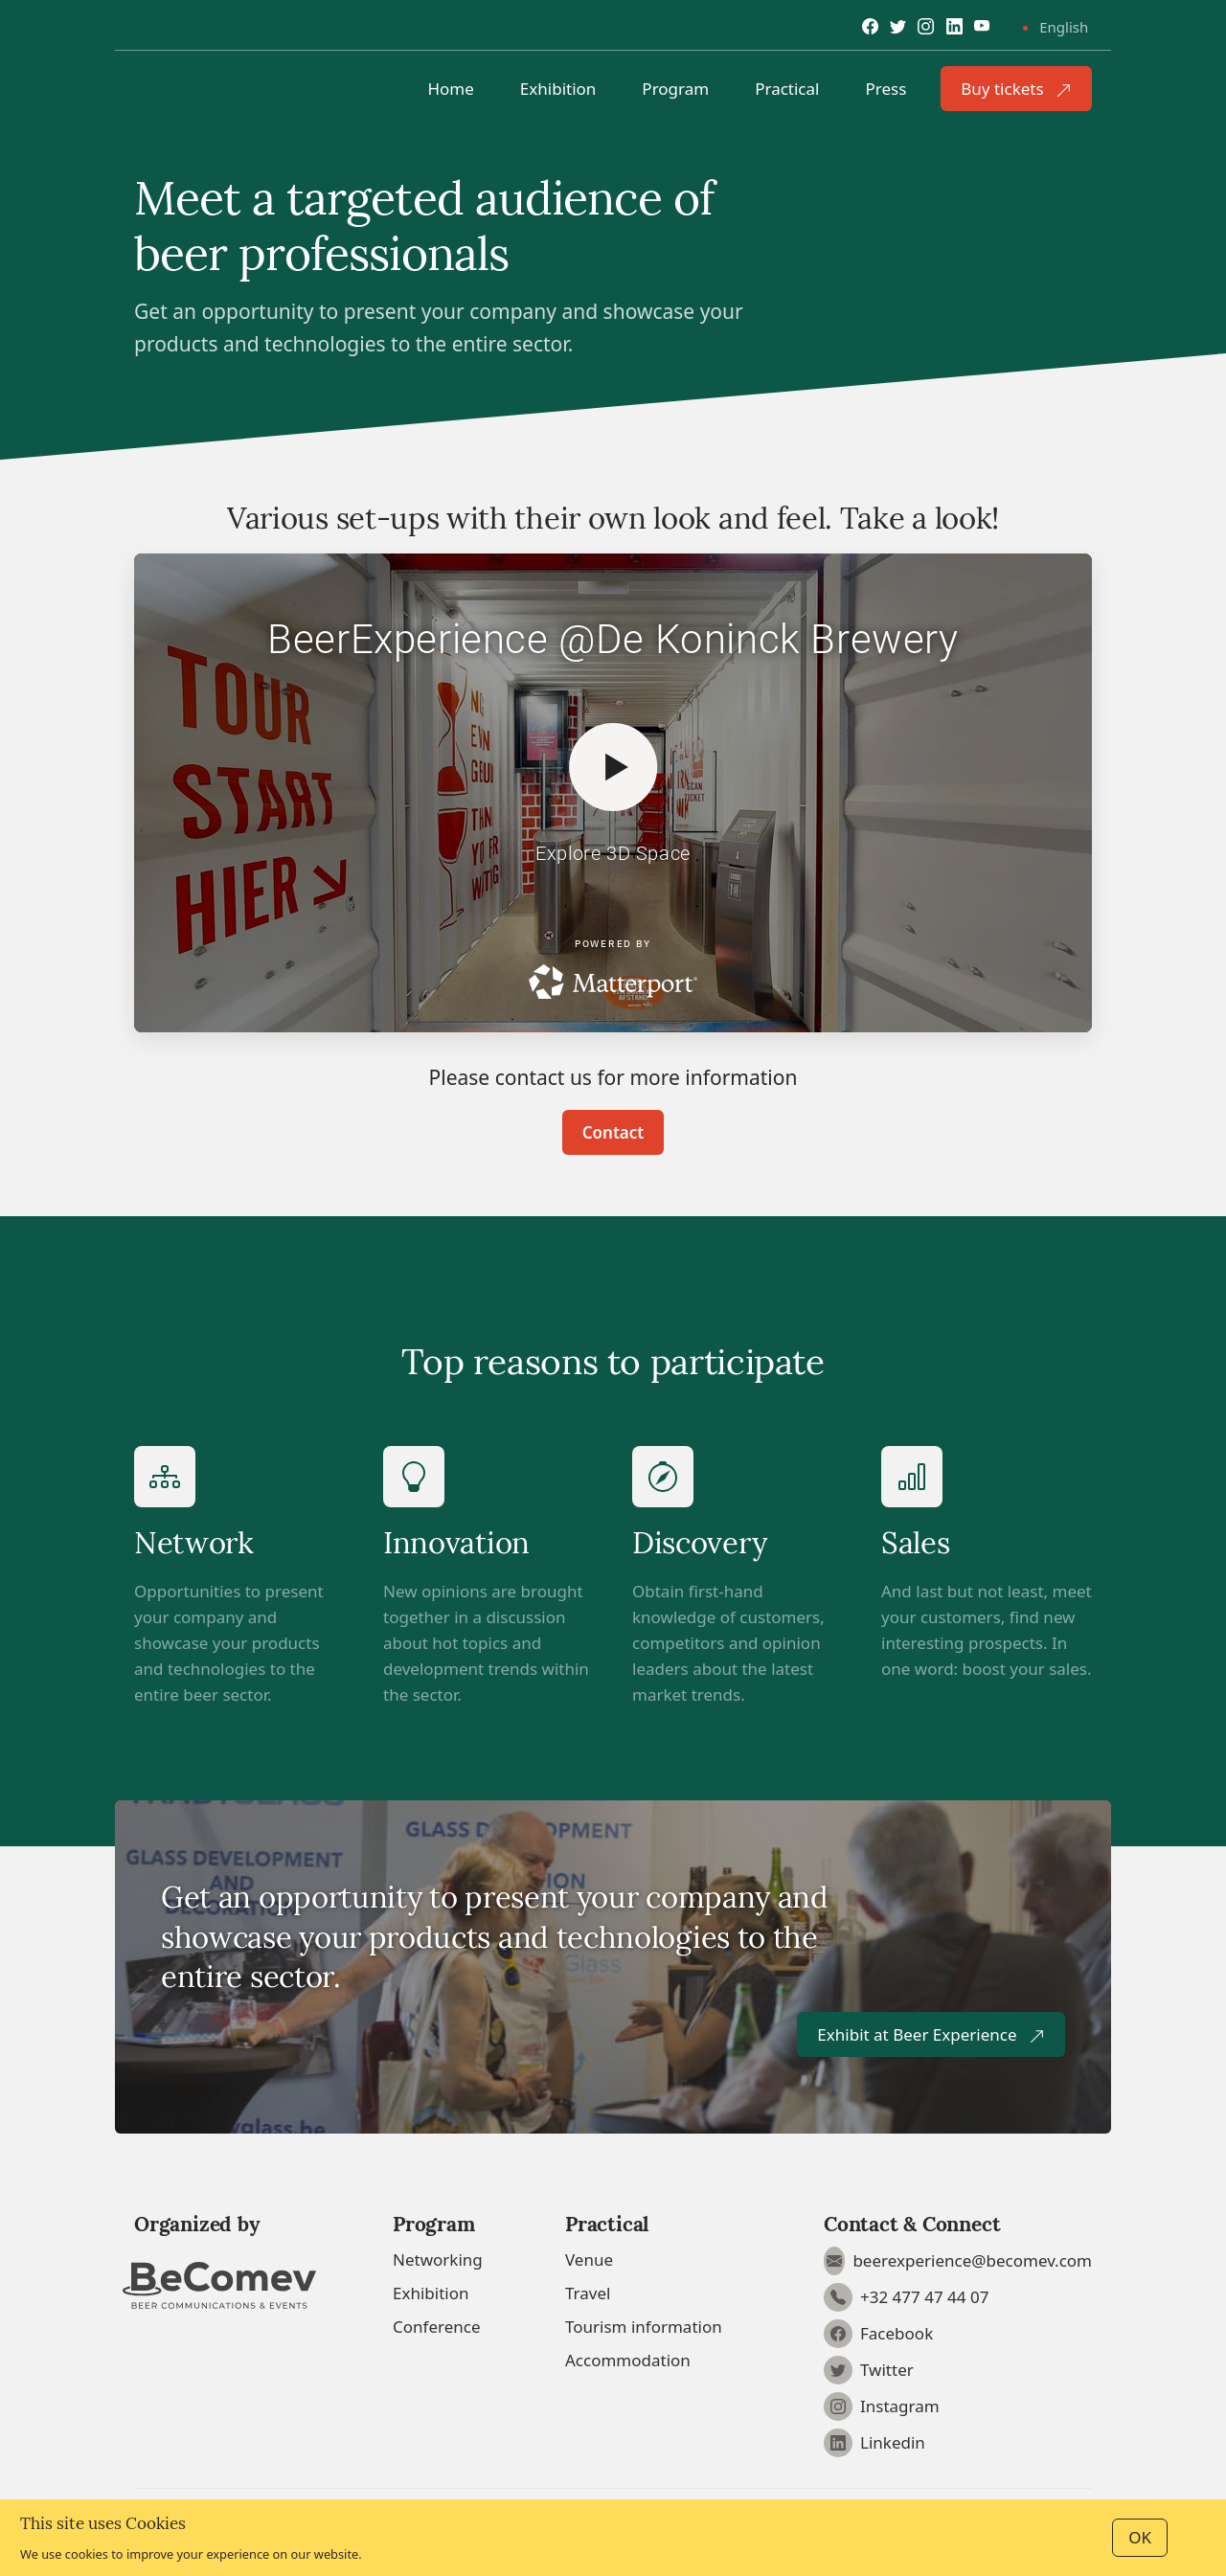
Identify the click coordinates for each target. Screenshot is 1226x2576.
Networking (438, 2259)
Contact (613, 1132)
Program (675, 89)
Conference (437, 2327)
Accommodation (628, 2360)
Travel (587, 2293)
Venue (589, 2259)
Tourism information (643, 2327)
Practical (787, 89)
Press (885, 89)
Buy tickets (1016, 89)
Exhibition (558, 89)
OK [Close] (1139, 2537)
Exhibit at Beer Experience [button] (931, 2034)
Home (450, 89)
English (1063, 26)
